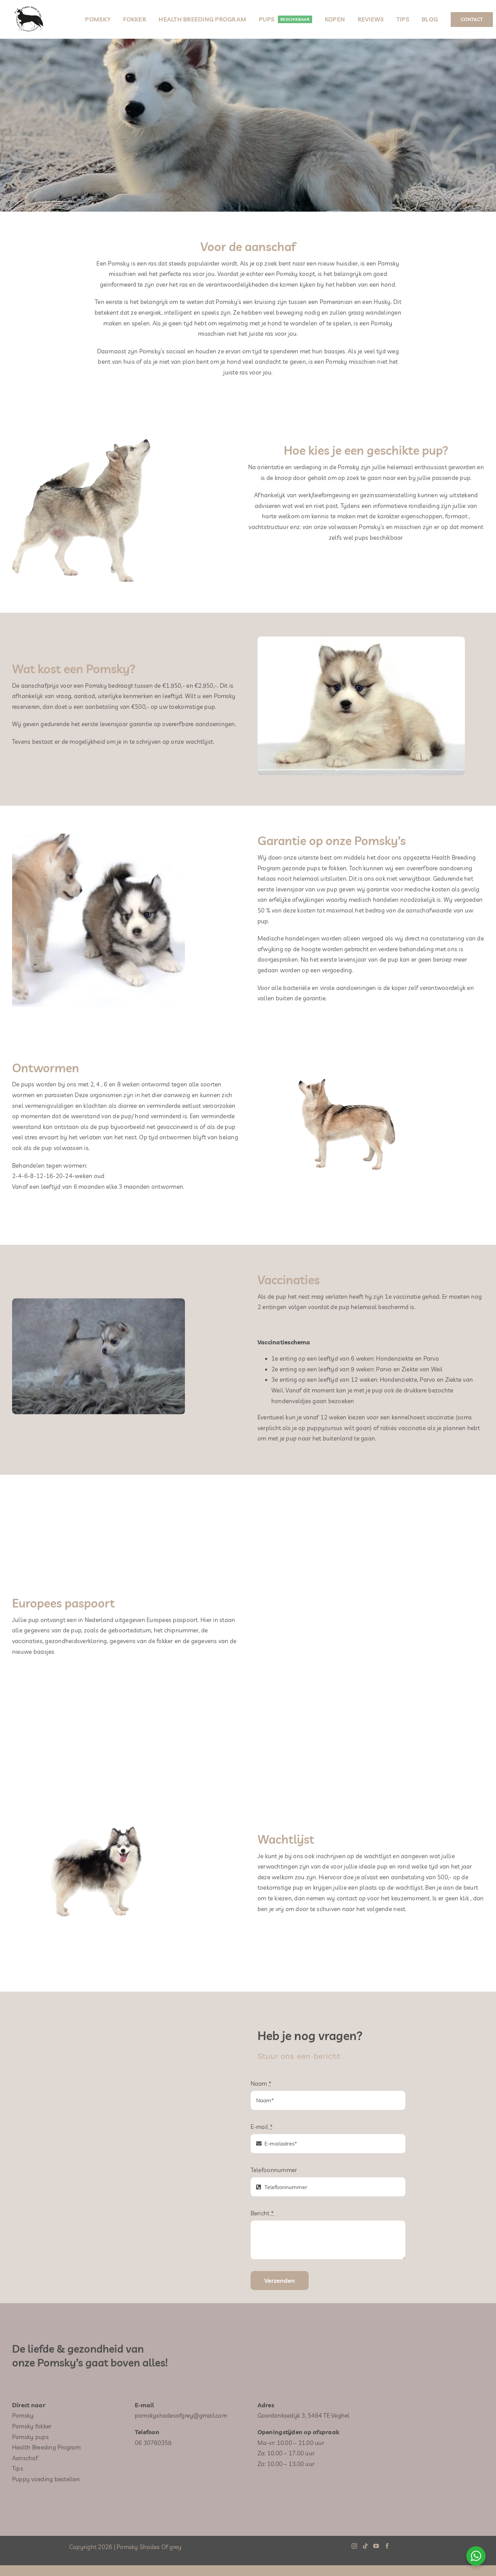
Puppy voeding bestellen (46, 2479)
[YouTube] (376, 2546)
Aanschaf (25, 2458)
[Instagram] (354, 2546)
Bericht (262, 2213)
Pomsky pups (30, 2436)
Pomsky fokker (32, 2426)
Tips (17, 2468)
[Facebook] (387, 2546)
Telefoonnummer (274, 2170)
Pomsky (23, 2415)
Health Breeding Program (46, 2447)
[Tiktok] (365, 2546)
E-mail (262, 2126)
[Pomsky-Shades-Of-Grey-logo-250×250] (29, 5)
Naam (261, 2083)
